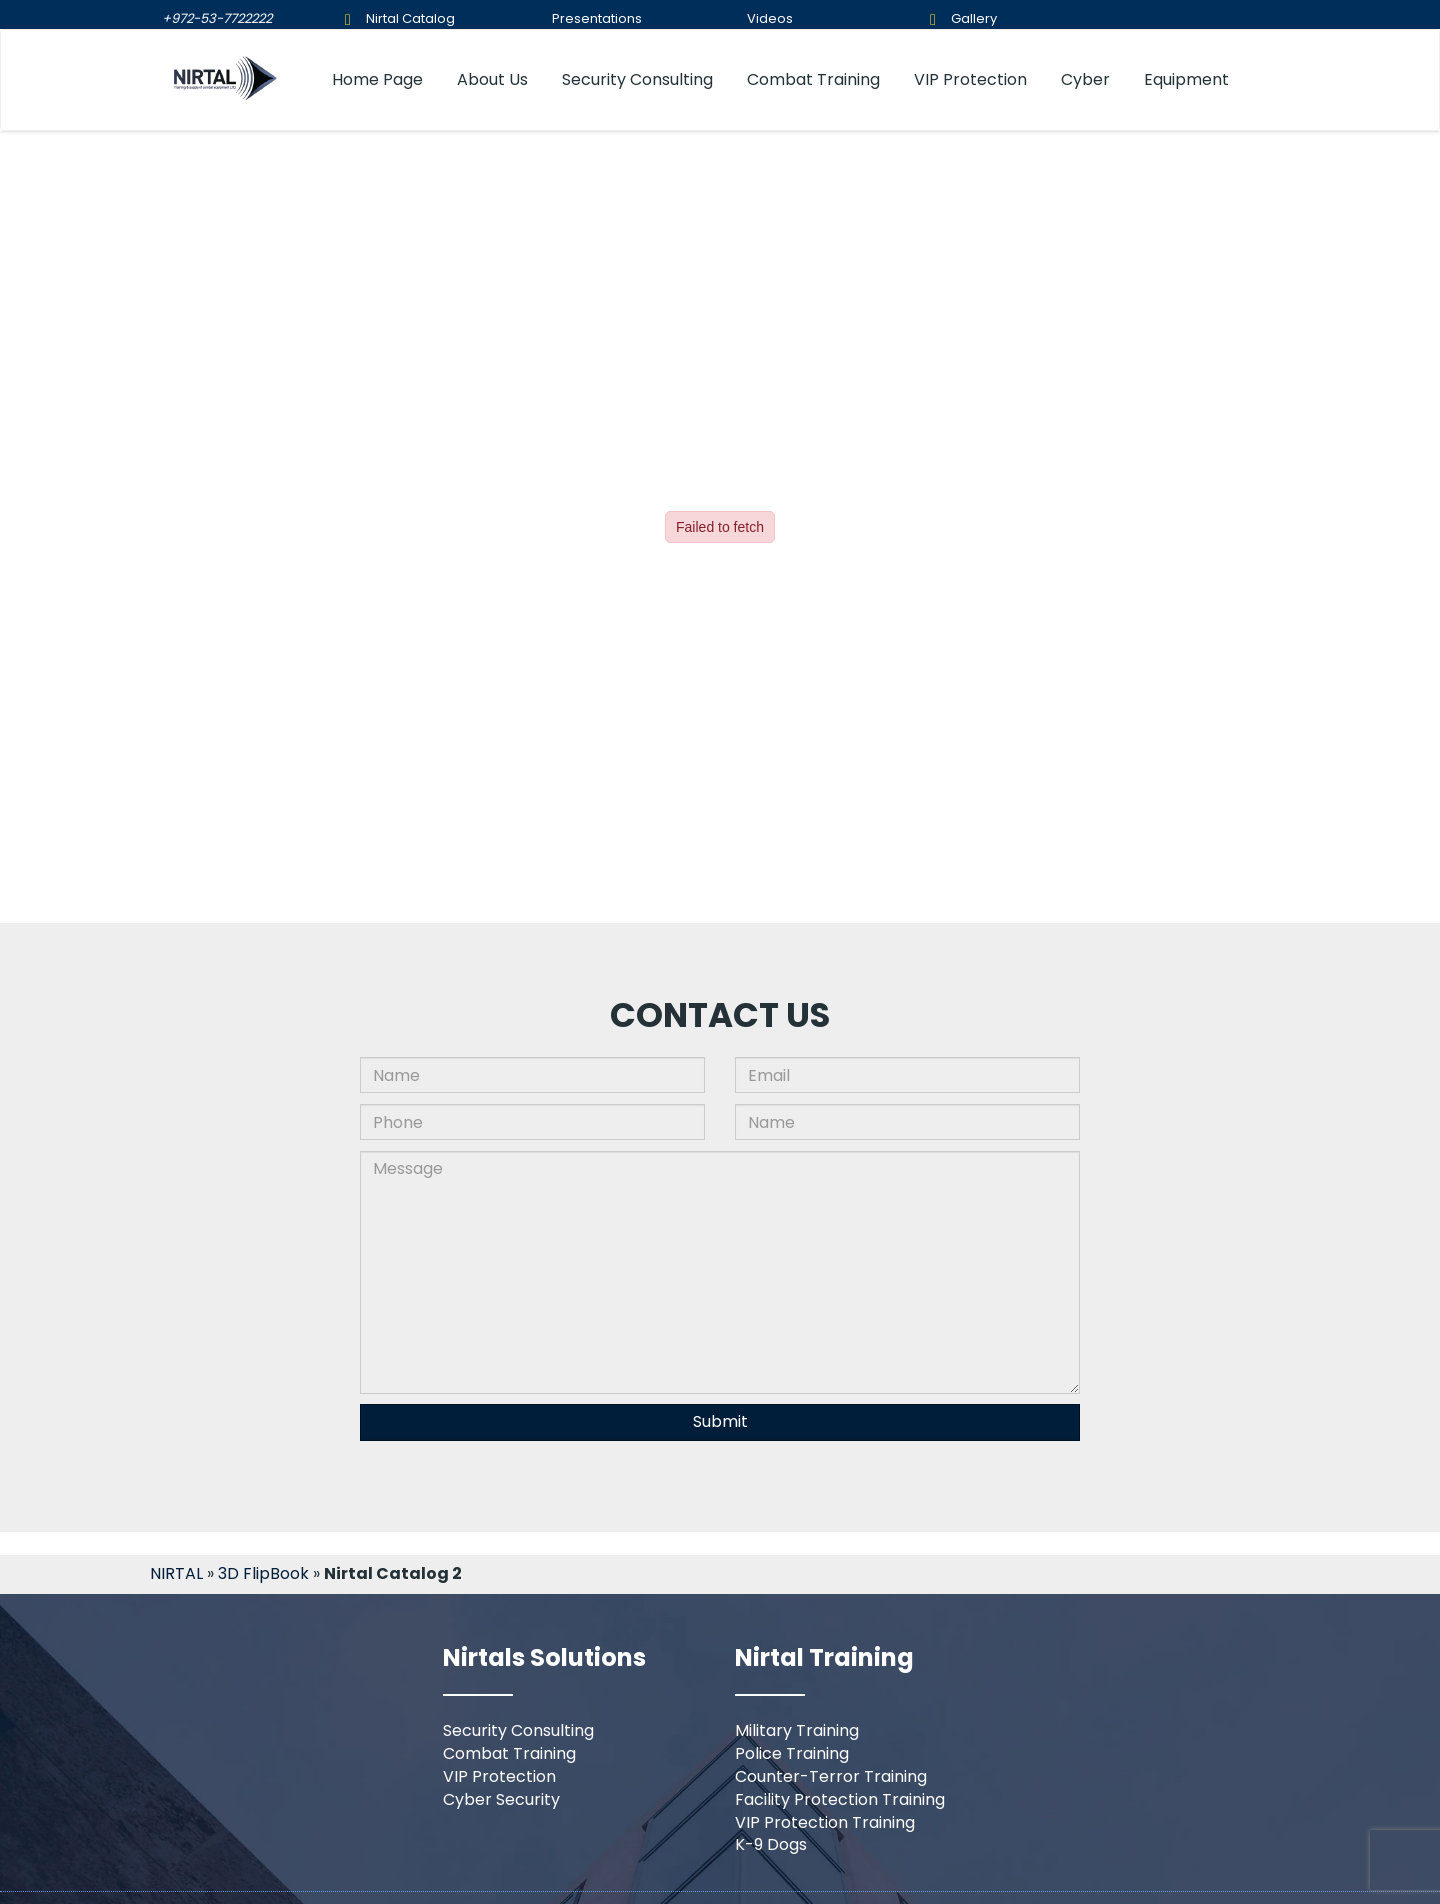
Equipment (1186, 79)
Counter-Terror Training (831, 1776)
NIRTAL (176, 1573)
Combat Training (813, 79)
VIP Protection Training (825, 1822)
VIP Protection (970, 79)
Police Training (792, 1753)
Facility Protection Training (840, 1799)
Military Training (797, 1730)
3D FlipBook (263, 1573)
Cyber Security (501, 1799)
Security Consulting (637, 79)
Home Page (377, 79)
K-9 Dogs (771, 1844)
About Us (492, 79)
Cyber (1085, 79)
